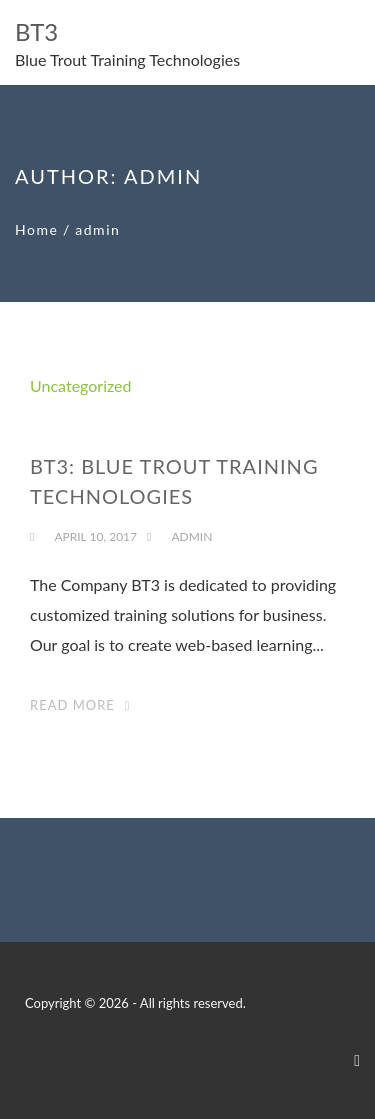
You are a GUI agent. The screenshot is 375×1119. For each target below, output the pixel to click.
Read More (72, 705)
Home (36, 229)
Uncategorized (81, 385)
